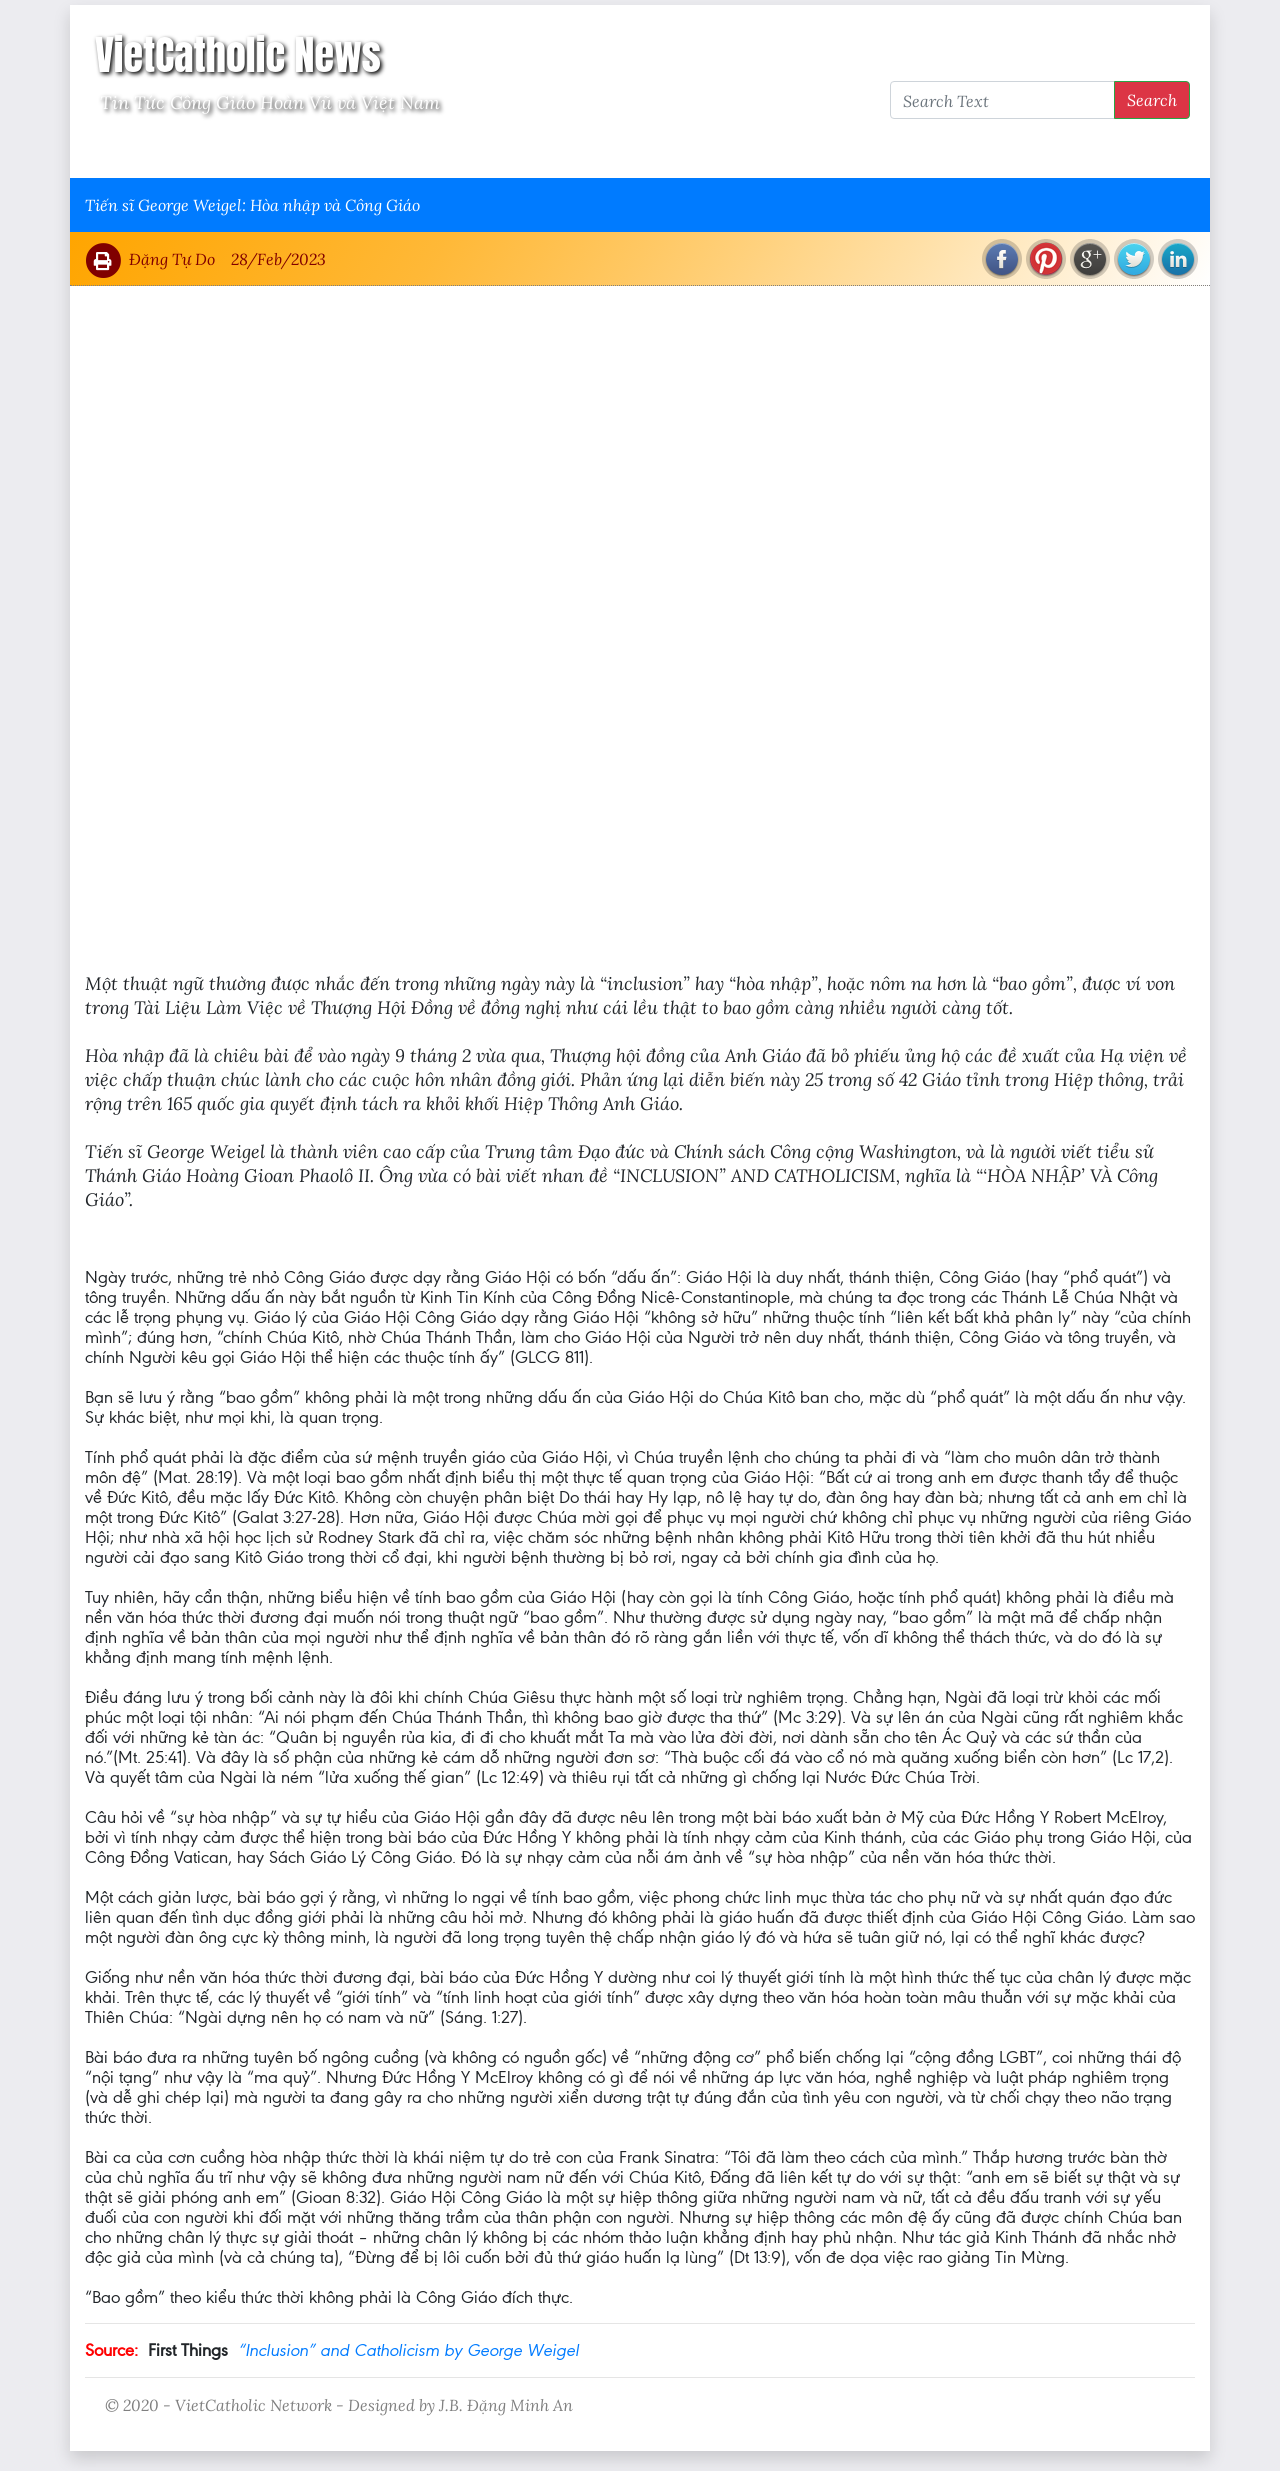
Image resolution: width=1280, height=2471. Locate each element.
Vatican (162, 151)
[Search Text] (1002, 100)
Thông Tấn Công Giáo (461, 151)
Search (1152, 99)
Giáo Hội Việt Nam (287, 151)
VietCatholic (613, 151)
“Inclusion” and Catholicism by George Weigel (408, 2350)
